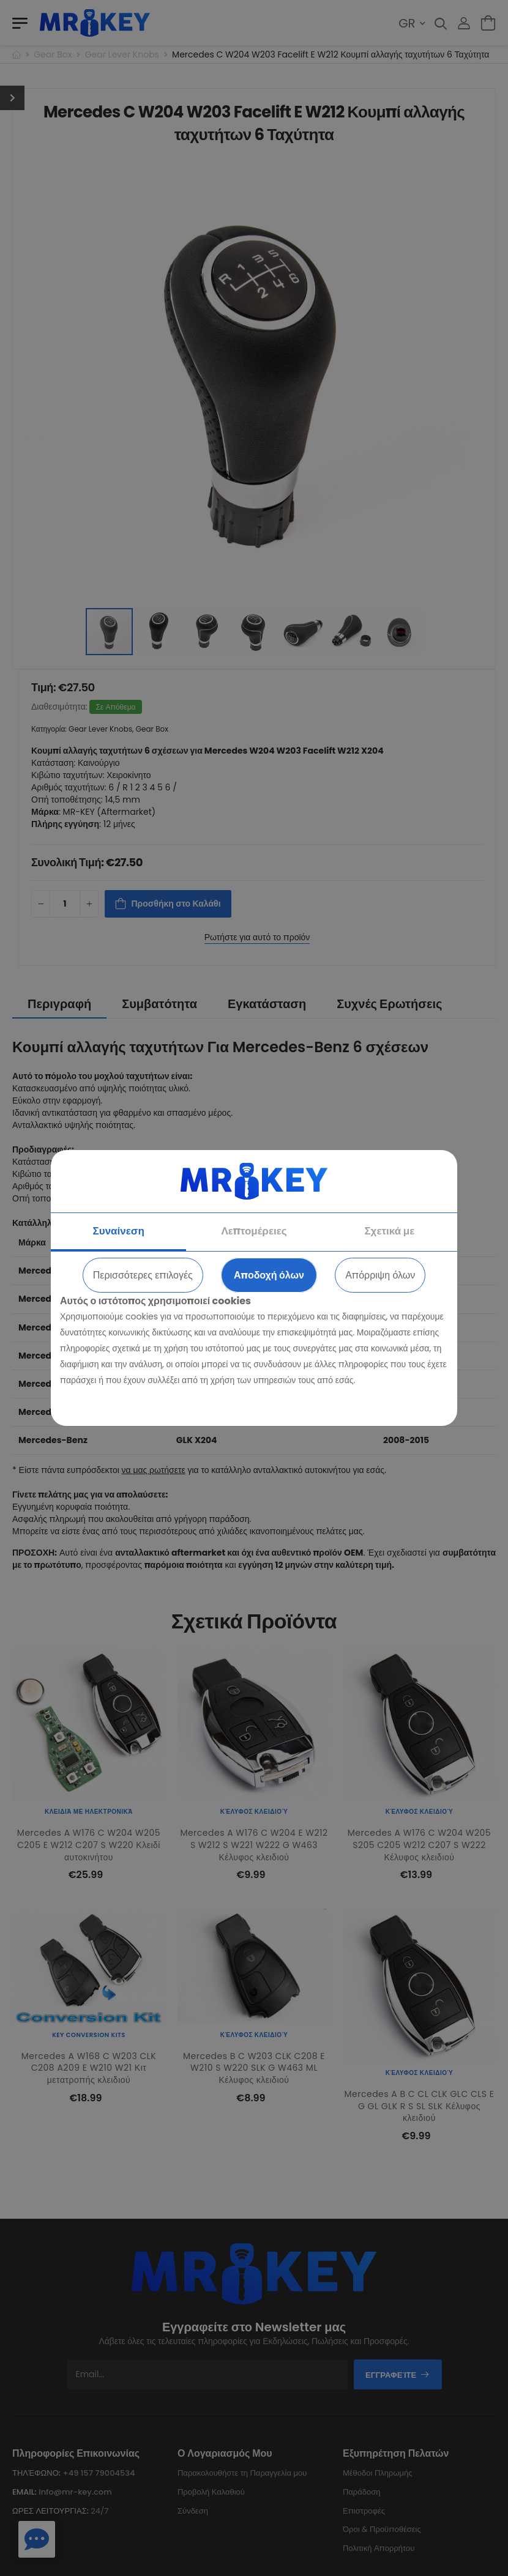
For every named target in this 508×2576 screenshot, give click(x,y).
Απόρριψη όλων (380, 1275)
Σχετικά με (389, 1230)
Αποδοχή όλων (269, 1275)
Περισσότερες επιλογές (143, 1275)
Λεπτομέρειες (253, 1230)
